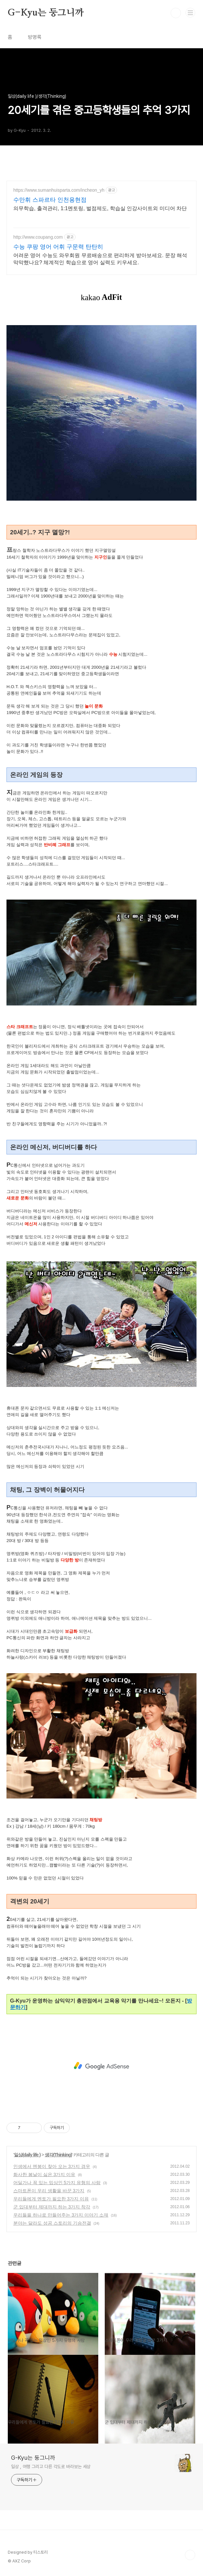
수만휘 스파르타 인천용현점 (50, 200)
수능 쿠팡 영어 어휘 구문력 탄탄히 (58, 247)
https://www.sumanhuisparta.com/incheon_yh (58, 190)
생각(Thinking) (58, 2154)
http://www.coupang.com (38, 237)
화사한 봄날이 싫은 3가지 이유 (44, 2174)
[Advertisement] (101, 2066)
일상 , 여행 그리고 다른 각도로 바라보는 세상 (50, 2466)
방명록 (35, 37)
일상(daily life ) (27, 2154)
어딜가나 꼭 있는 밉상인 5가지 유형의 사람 (57, 2182)
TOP (190, 2555)
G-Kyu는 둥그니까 (46, 12)
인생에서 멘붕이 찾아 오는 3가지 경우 (51, 2166)
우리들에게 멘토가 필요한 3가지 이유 (51, 2198)
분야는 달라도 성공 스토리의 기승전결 (52, 2223)
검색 (176, 13)
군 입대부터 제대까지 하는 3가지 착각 (51, 2206)
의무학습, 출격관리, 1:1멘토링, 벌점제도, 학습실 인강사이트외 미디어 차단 (100, 208)
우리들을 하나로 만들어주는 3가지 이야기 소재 (60, 2215)
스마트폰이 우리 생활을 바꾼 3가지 (48, 2190)
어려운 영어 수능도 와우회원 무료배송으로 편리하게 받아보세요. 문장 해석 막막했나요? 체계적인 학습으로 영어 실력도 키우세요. (100, 259)
